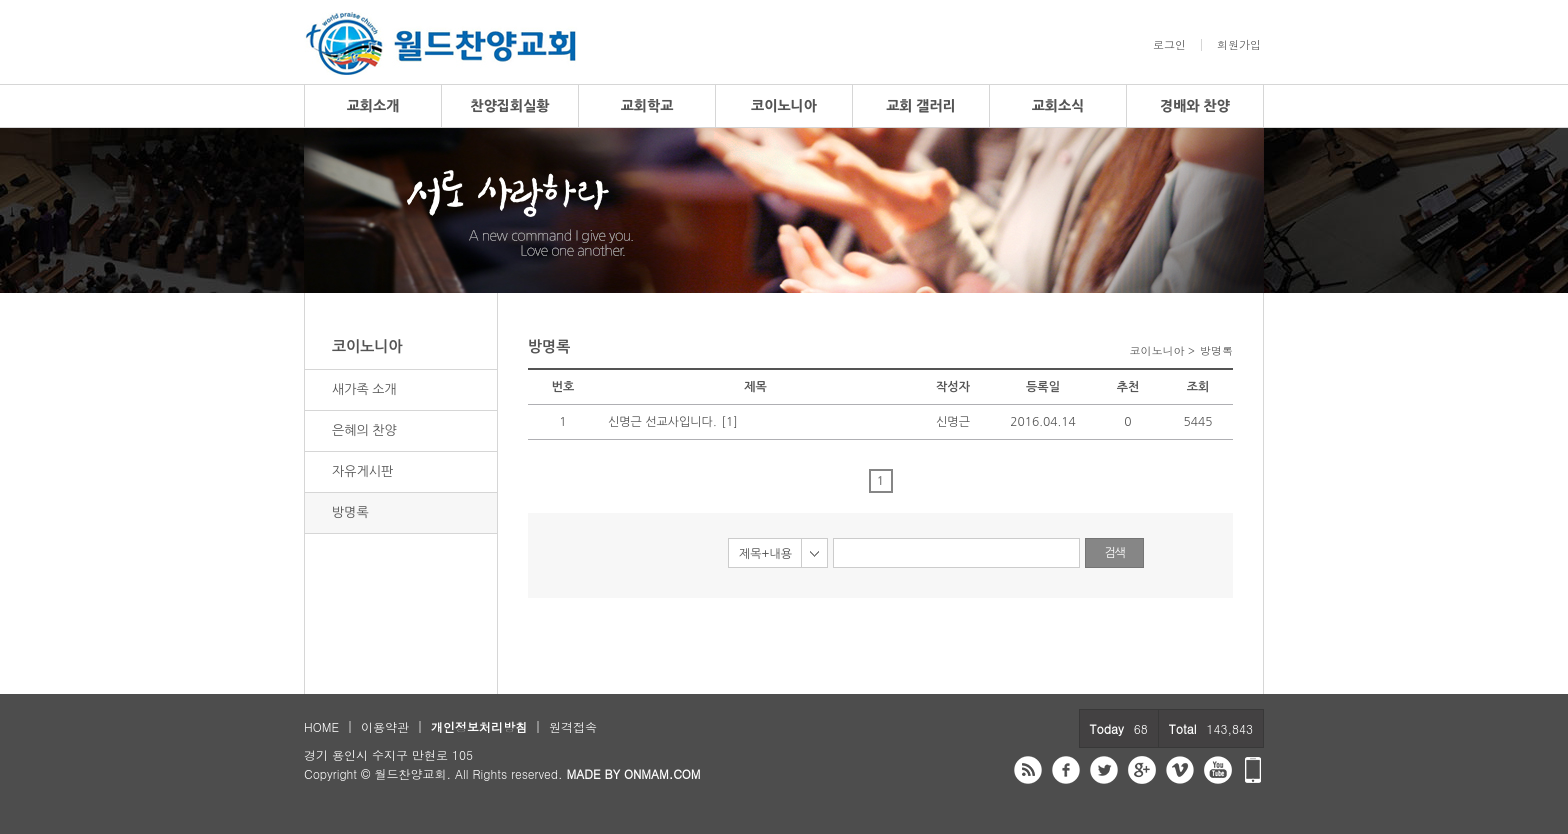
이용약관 (385, 726)
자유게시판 (362, 471)
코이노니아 (784, 106)
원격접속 (573, 726)
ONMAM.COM (662, 773)
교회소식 (1058, 106)
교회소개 (373, 106)
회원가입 (1239, 45)
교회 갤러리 (921, 106)
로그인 (1169, 45)
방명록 (350, 512)
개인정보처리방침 (479, 726)
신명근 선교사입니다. (662, 422)
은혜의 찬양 (364, 430)
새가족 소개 (364, 389)
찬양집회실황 (510, 106)
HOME (321, 726)
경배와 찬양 (1195, 106)
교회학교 (647, 106)
